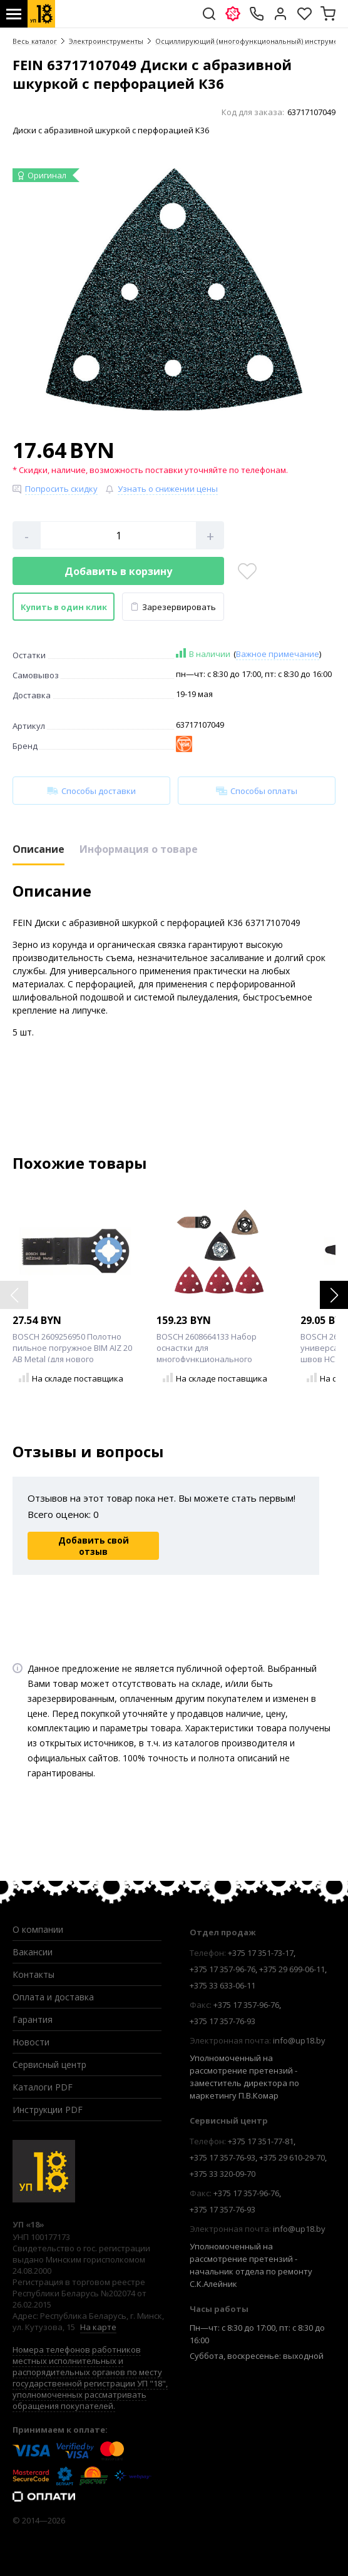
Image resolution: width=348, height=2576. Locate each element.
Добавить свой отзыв (93, 1546)
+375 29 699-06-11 (292, 1969)
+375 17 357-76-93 (222, 2021)
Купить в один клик (64, 607)
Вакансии (33, 1952)
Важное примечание (277, 653)
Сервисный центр (49, 2064)
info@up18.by (299, 2040)
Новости (31, 2042)
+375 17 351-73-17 (261, 1952)
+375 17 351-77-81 (261, 2141)
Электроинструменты (106, 41)
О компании (38, 1929)
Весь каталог (35, 41)
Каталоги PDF (43, 2087)
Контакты (33, 1974)
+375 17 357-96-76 (222, 1969)
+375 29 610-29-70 (292, 2157)
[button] (334, 1295)
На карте (98, 2327)
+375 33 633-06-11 (222, 1985)
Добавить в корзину (118, 571)
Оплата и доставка (53, 1997)
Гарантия (33, 2019)
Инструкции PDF (48, 2109)
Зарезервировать (173, 607)
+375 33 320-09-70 (222, 2173)
